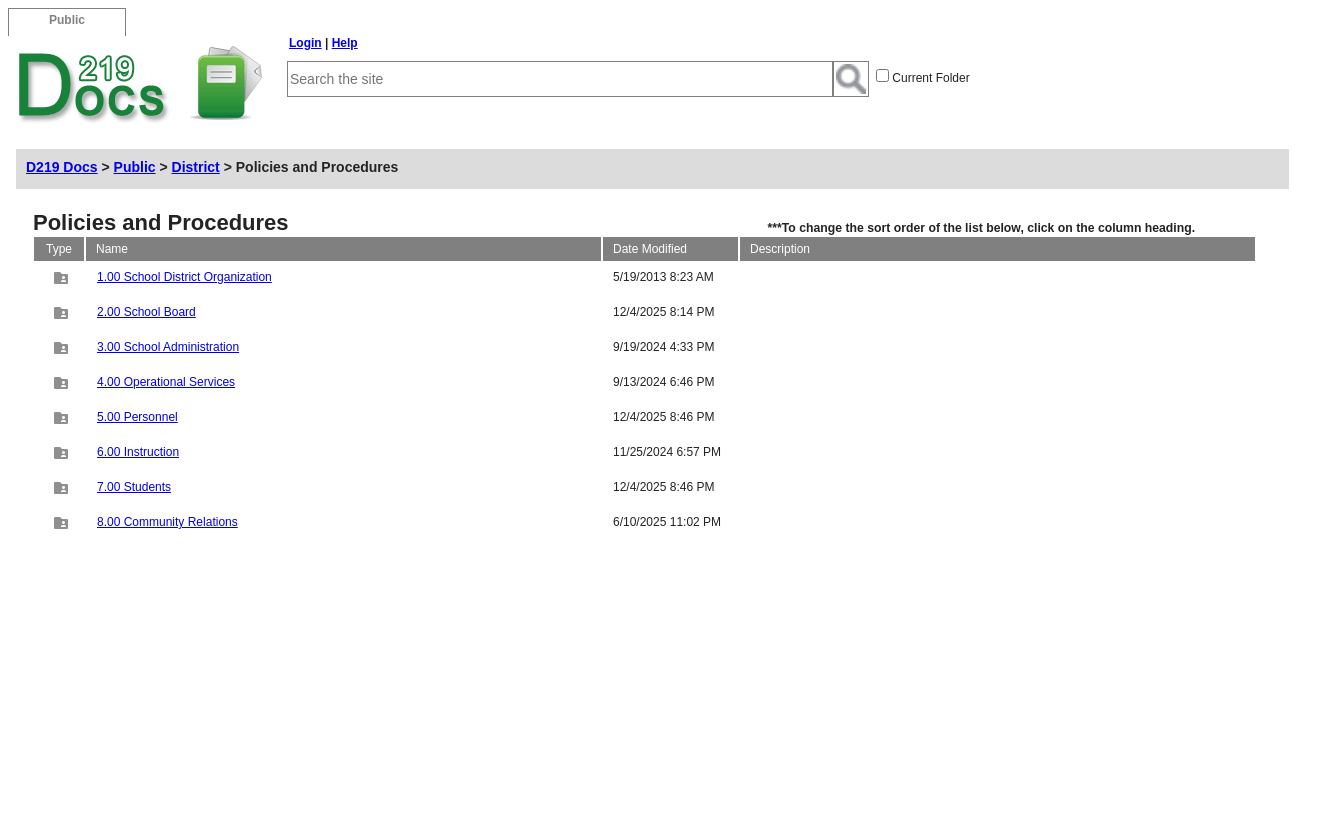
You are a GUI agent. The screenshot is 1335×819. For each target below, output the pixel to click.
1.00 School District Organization (184, 277)
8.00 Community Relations (167, 522)
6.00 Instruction (138, 452)
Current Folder (930, 78)
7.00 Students (134, 487)
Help (345, 43)
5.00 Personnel (137, 417)
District (196, 167)
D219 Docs (62, 167)
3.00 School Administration (168, 347)
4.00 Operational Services (166, 382)
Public (135, 167)
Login (305, 43)
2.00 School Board (146, 312)
